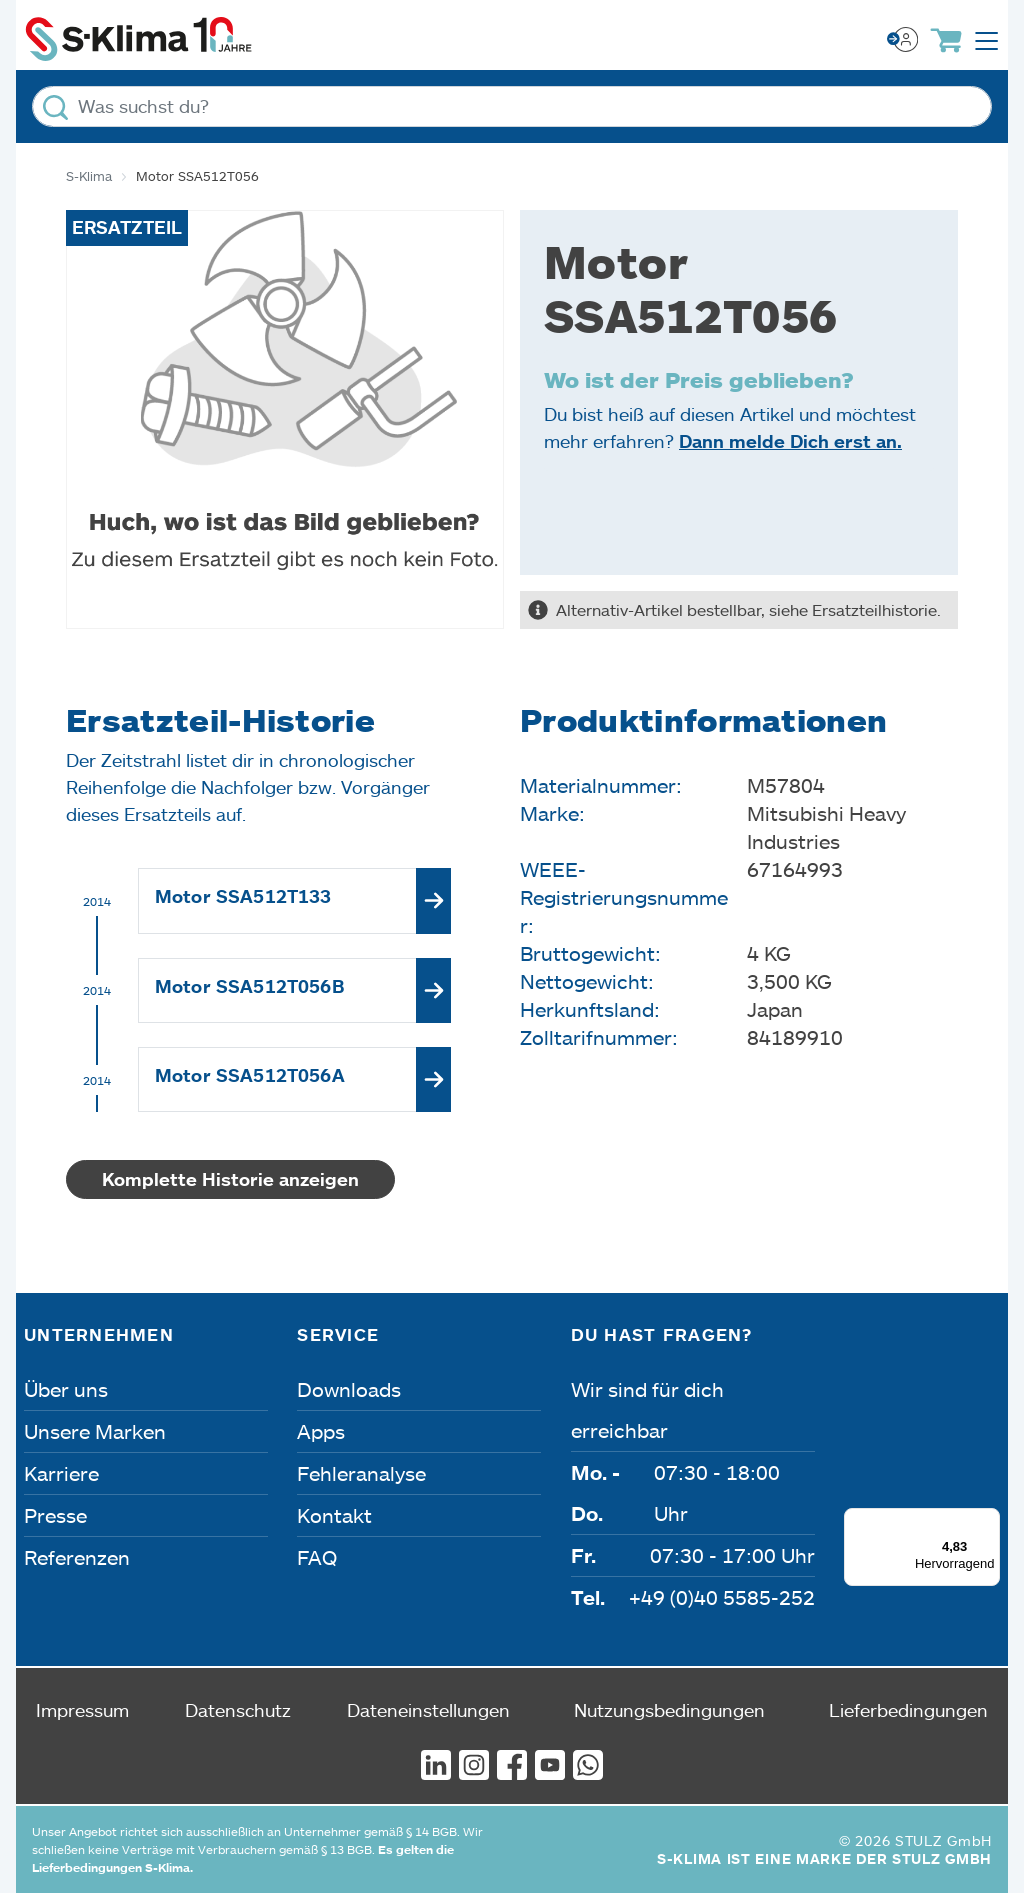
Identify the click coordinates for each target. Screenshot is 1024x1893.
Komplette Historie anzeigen (230, 1179)
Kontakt (334, 1515)
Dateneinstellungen (428, 1710)
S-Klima (89, 176)
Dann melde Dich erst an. (790, 441)
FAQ (317, 1557)
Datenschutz (238, 1710)
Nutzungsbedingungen (669, 1710)
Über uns (66, 1389)
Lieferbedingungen (908, 1710)
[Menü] (988, 1520)
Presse (55, 1515)
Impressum (82, 1710)
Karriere (61, 1473)
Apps (321, 1431)
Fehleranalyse (361, 1473)
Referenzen (77, 1557)
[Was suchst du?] (512, 106)
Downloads (349, 1389)
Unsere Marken (95, 1431)
